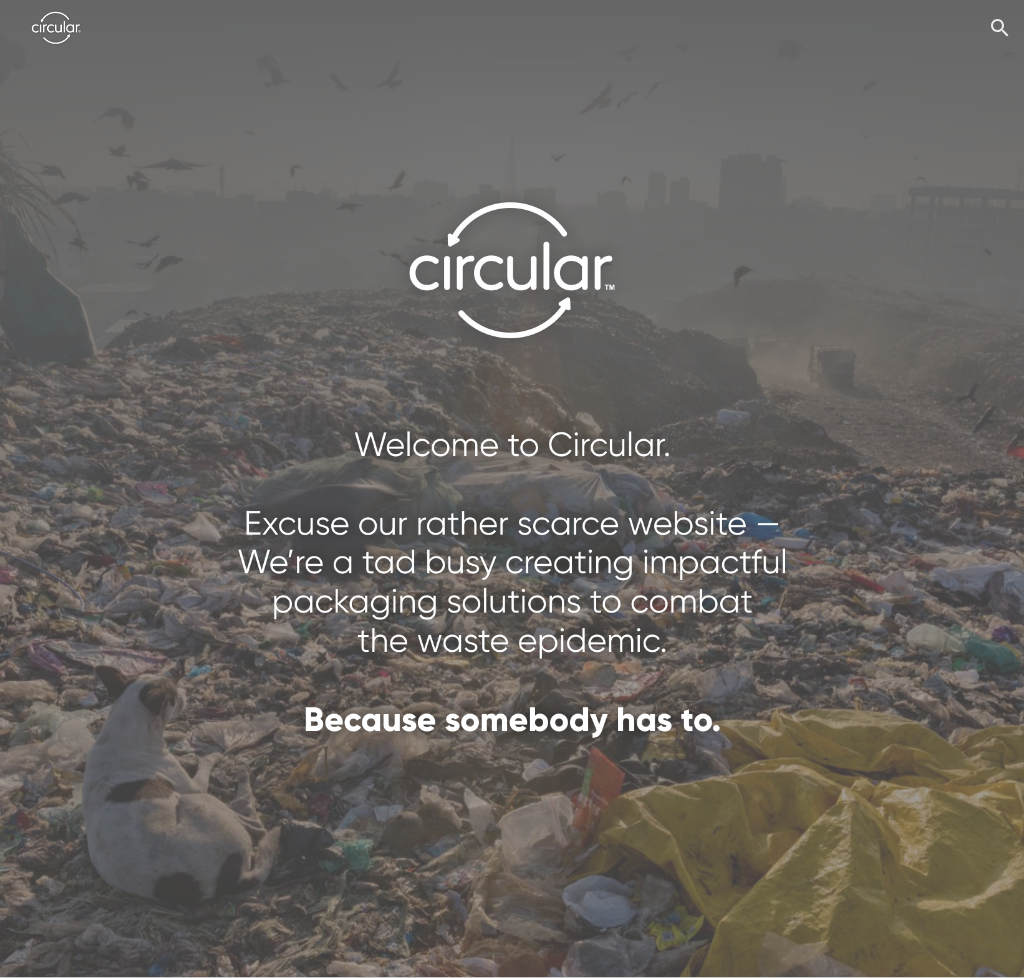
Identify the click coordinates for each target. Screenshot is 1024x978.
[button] (1000, 28)
